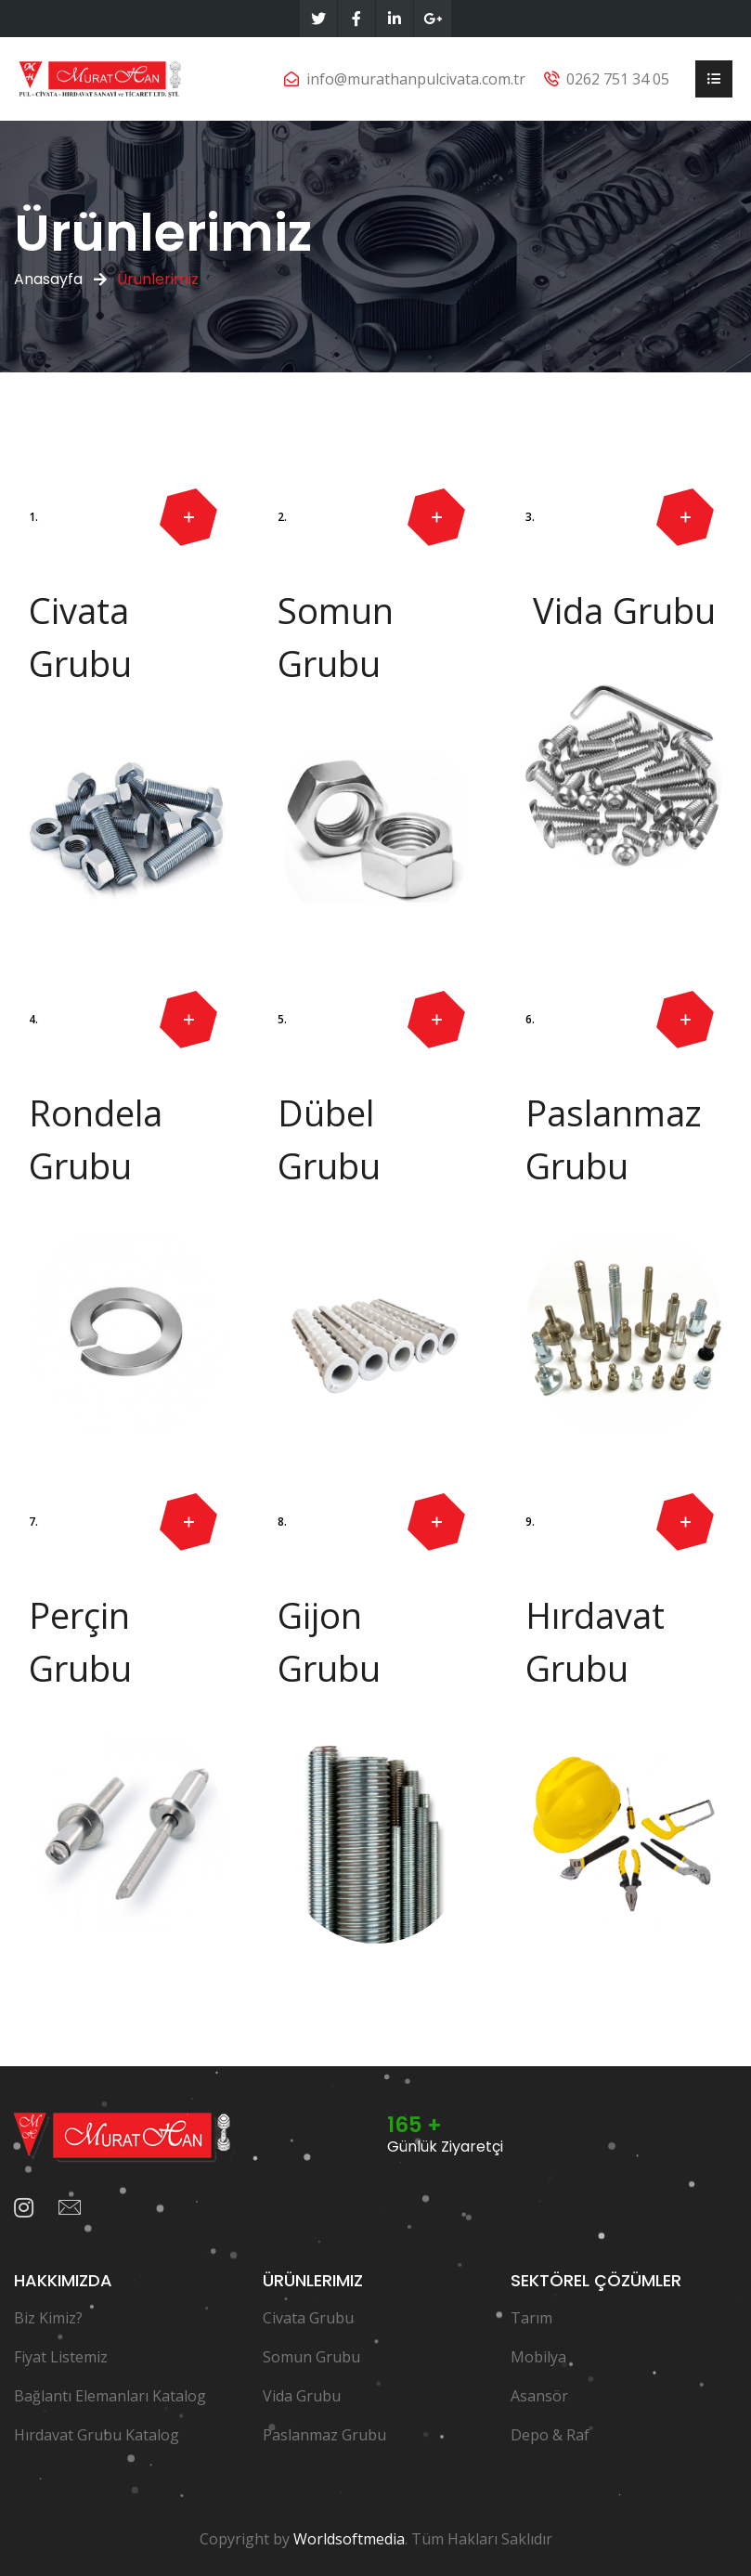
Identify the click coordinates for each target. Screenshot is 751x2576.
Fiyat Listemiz (61, 2357)
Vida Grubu (302, 2396)
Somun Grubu (311, 2357)
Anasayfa (48, 279)
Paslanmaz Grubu (324, 2435)
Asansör (539, 2396)
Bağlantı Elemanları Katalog (110, 2396)
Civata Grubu (308, 2318)
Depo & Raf (550, 2435)
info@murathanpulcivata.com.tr (415, 79)
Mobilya (538, 2357)
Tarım (531, 2318)
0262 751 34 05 (617, 79)
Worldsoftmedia (349, 2539)
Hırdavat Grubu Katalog (96, 2435)
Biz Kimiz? (48, 2318)
